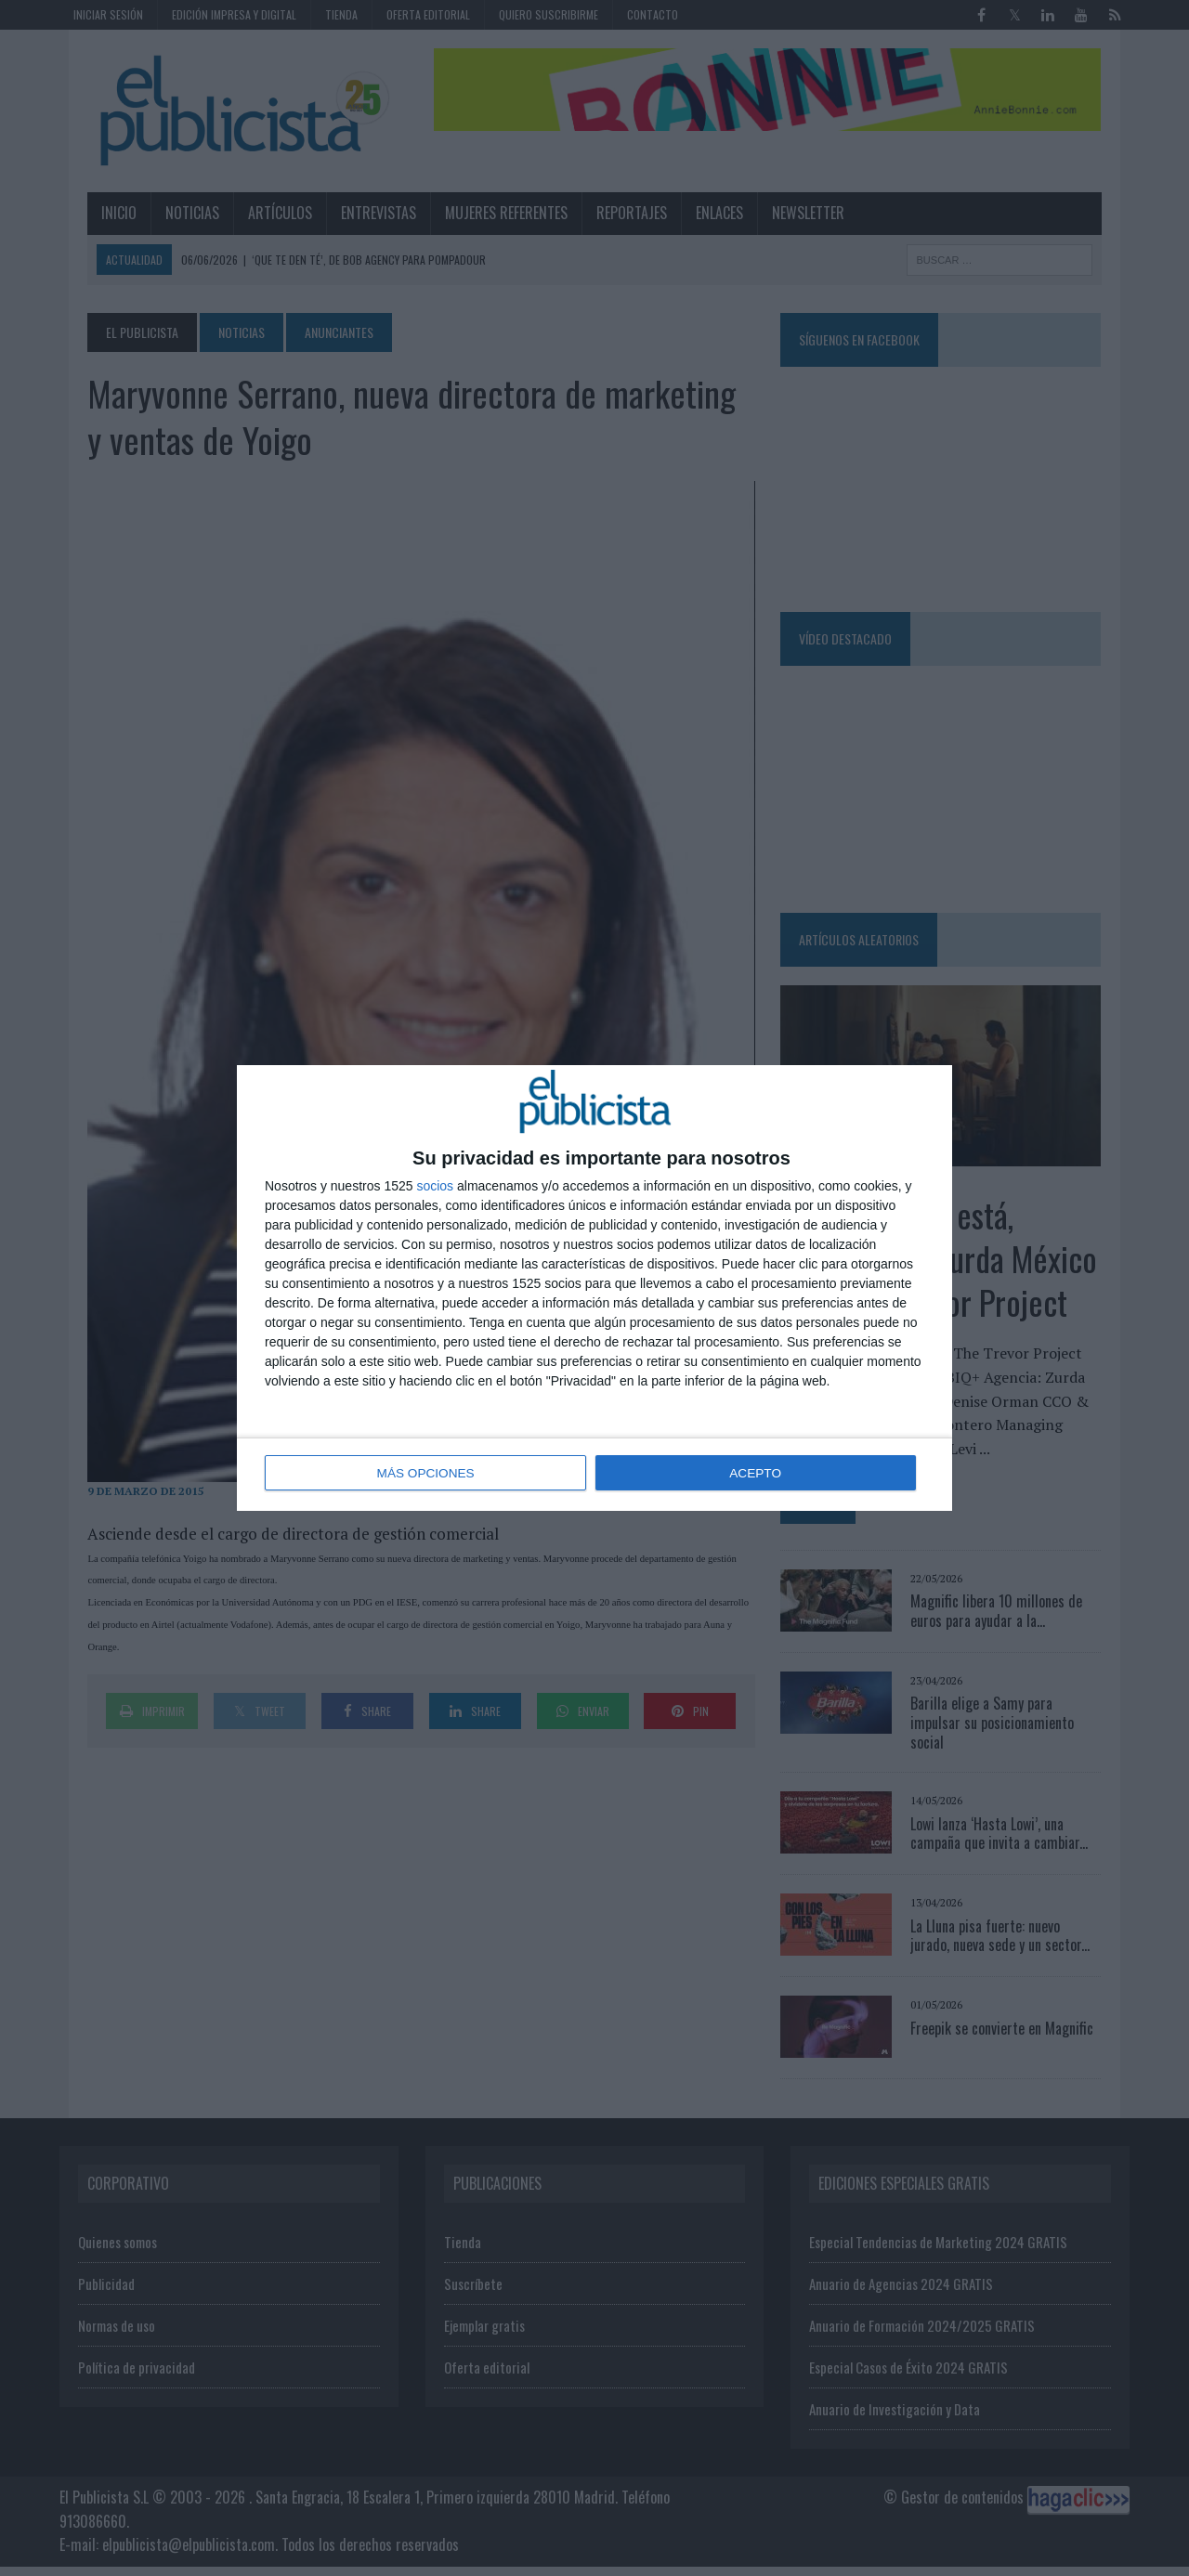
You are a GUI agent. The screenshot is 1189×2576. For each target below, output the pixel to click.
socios (434, 1186)
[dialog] (594, 1288)
